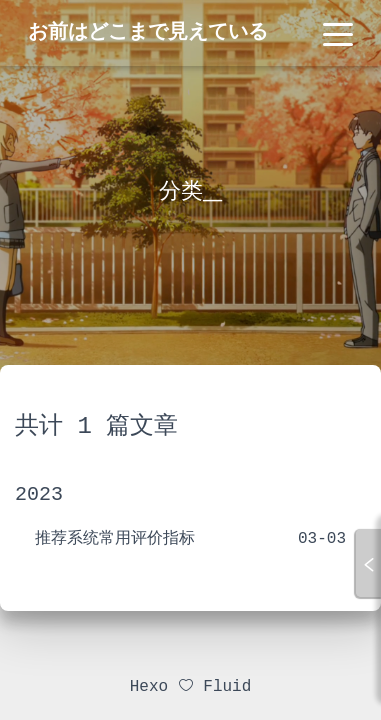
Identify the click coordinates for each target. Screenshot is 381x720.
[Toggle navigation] (338, 33)
